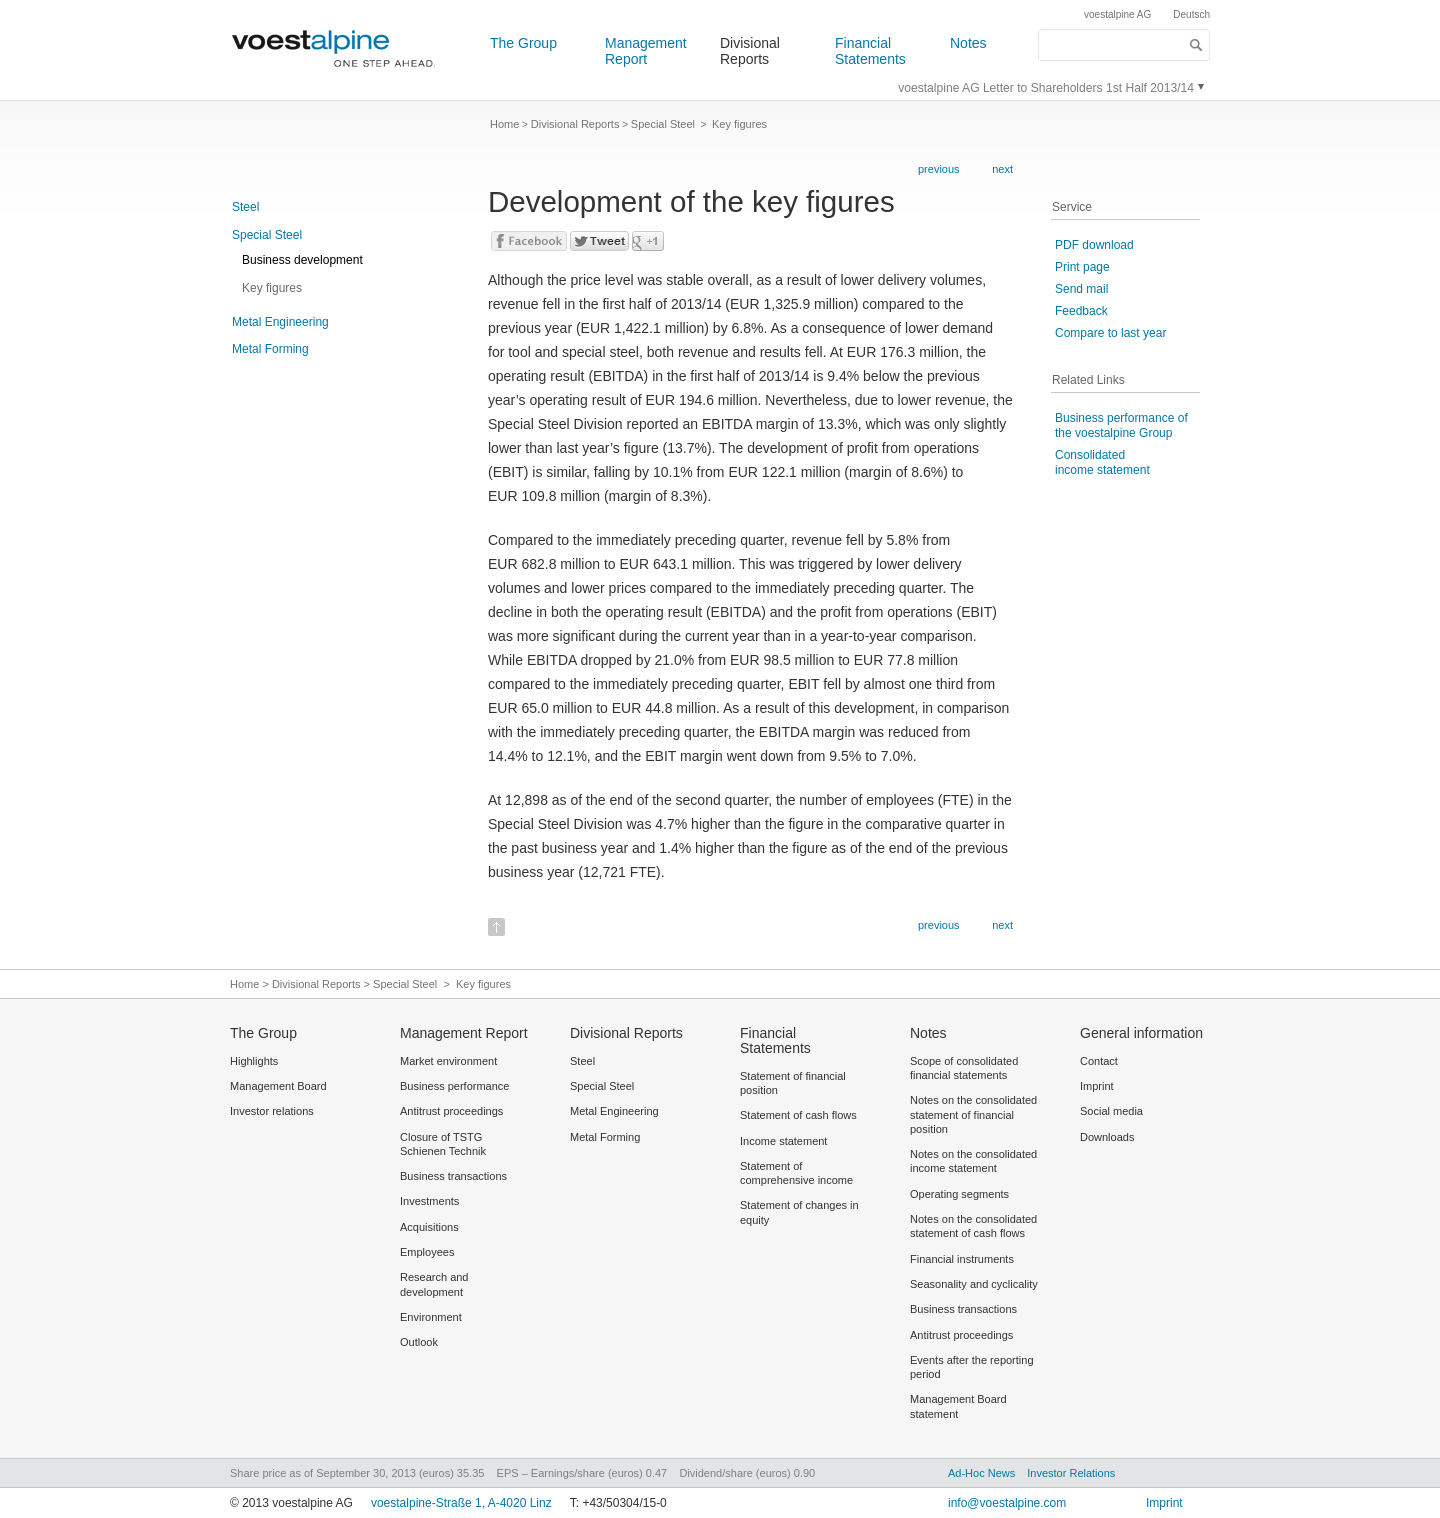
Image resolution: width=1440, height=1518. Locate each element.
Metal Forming (270, 349)
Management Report (646, 51)
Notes (968, 43)
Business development (302, 260)
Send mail (1081, 289)
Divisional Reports (750, 51)
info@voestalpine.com (1007, 1503)
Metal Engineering (280, 322)
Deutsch (1191, 14)
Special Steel (267, 235)
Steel (245, 207)
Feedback (1081, 311)
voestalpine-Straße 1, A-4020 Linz (461, 1503)
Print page (1082, 267)
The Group (523, 43)
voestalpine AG (1117, 14)
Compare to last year (1110, 333)
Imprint (1164, 1503)
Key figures (272, 288)
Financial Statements (870, 51)
